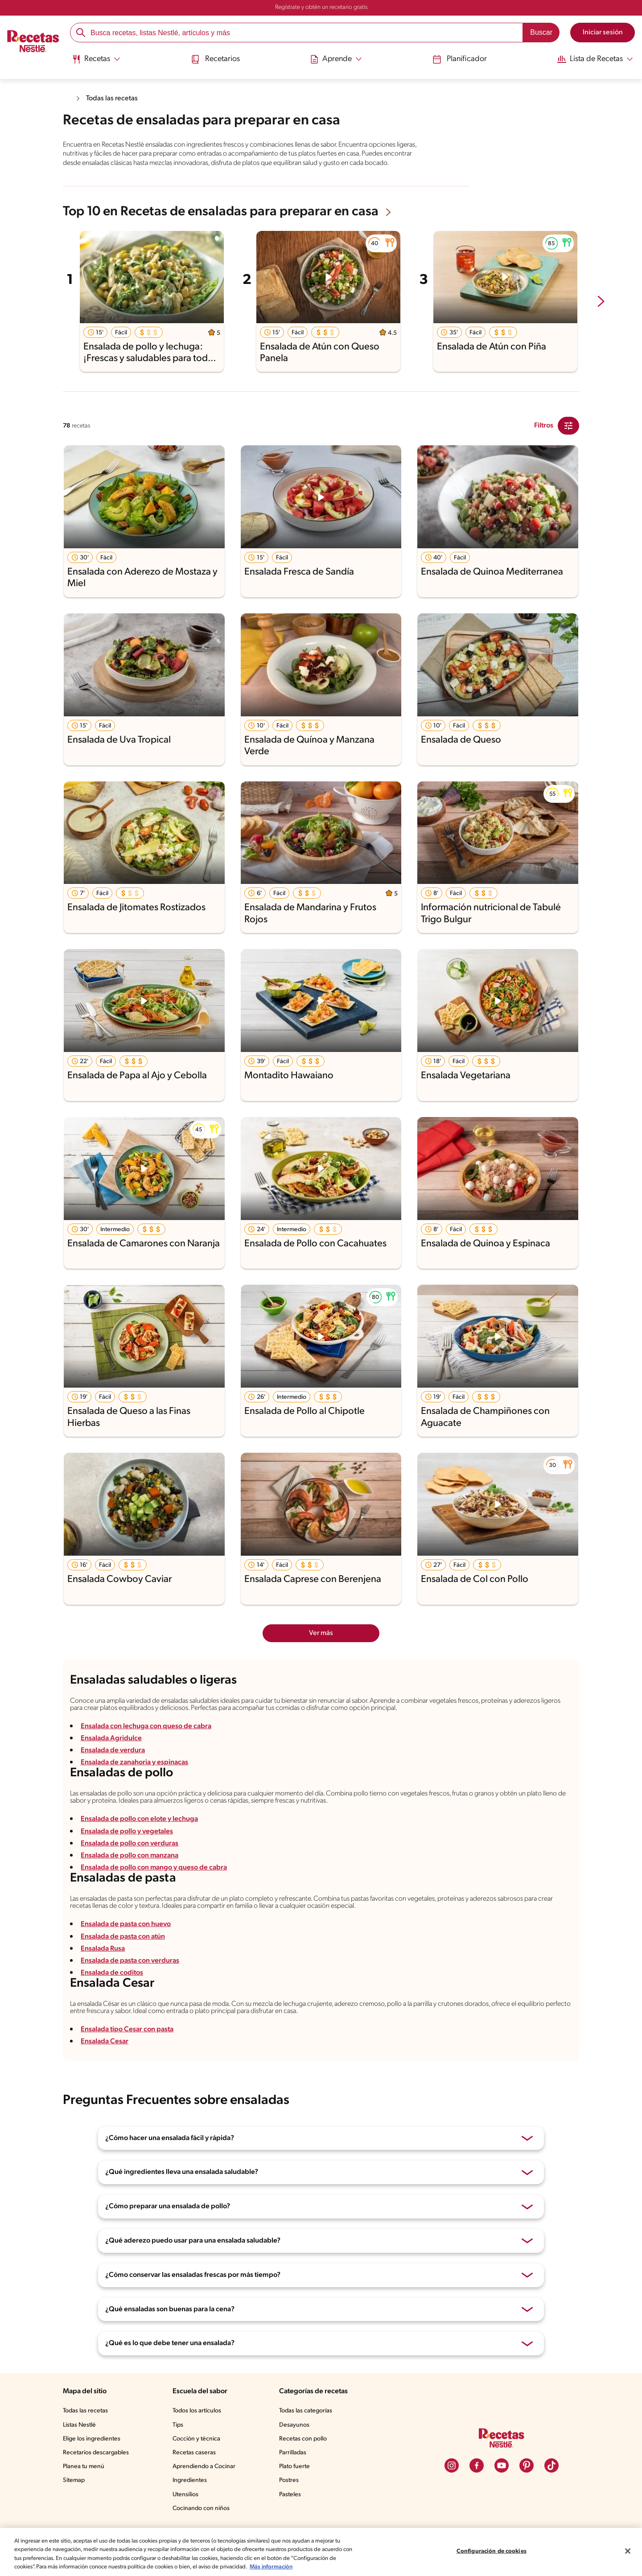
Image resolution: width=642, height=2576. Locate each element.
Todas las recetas (112, 98)
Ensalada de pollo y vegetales (127, 1831)
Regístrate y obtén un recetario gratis (321, 7)
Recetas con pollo (303, 2439)
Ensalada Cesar (104, 2041)
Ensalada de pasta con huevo (126, 1924)
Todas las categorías (305, 2411)
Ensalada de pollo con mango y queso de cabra (154, 1867)
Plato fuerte (294, 2466)
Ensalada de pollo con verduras (129, 1843)
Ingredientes (190, 2480)
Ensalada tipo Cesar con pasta (127, 2029)
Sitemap (74, 2480)
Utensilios (185, 2494)
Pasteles (290, 2494)
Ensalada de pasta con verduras (130, 1960)
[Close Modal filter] (568, 426)
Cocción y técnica (196, 2439)
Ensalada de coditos (112, 1972)
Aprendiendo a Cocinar (204, 2466)
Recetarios (215, 59)
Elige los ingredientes (91, 2439)
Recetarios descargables (96, 2452)
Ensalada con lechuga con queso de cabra (146, 1726)
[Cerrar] (628, 2551)
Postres (289, 2480)
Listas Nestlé (79, 2425)
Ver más (321, 1633)
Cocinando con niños (201, 2508)
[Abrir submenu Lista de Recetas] (595, 59)
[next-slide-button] (601, 302)
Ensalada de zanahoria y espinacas (134, 1762)
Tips (178, 2425)
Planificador (459, 59)
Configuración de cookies (492, 2551)
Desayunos (294, 2425)
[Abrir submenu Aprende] (336, 59)
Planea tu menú (83, 2466)
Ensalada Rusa (103, 1948)
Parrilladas (292, 2452)
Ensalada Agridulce (111, 1738)
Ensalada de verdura (113, 1750)
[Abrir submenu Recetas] (96, 59)
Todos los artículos (197, 2411)
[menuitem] (96, 62)
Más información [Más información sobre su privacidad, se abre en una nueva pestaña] (271, 2567)
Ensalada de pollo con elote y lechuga (139, 1819)
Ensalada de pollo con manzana (130, 1855)
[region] (321, 2552)
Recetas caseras (194, 2452)
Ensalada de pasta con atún (123, 1936)
